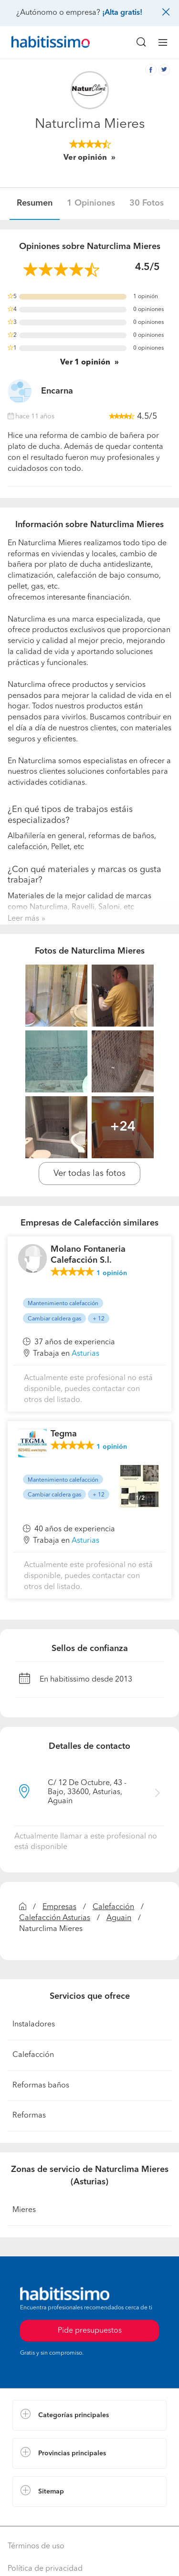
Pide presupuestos (90, 2331)
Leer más (23, 919)
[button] (89, 2415)
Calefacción (113, 1907)
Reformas (29, 2115)
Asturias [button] (85, 1354)
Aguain (118, 1918)
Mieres (24, 2210)
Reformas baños (40, 2085)
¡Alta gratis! (122, 13)
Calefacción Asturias (54, 1918)
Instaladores (33, 2024)
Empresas (59, 1907)
